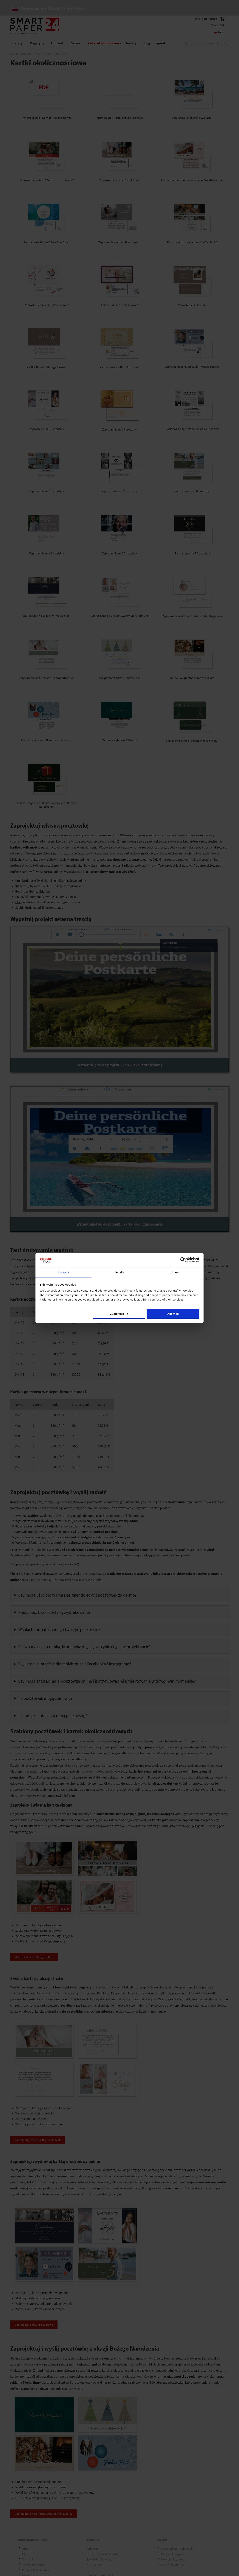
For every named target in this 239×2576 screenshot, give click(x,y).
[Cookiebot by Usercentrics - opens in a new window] (183, 1260)
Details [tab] (119, 1272)
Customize (119, 1313)
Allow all (173, 1313)
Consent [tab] (63, 1272)
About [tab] (175, 1272)
